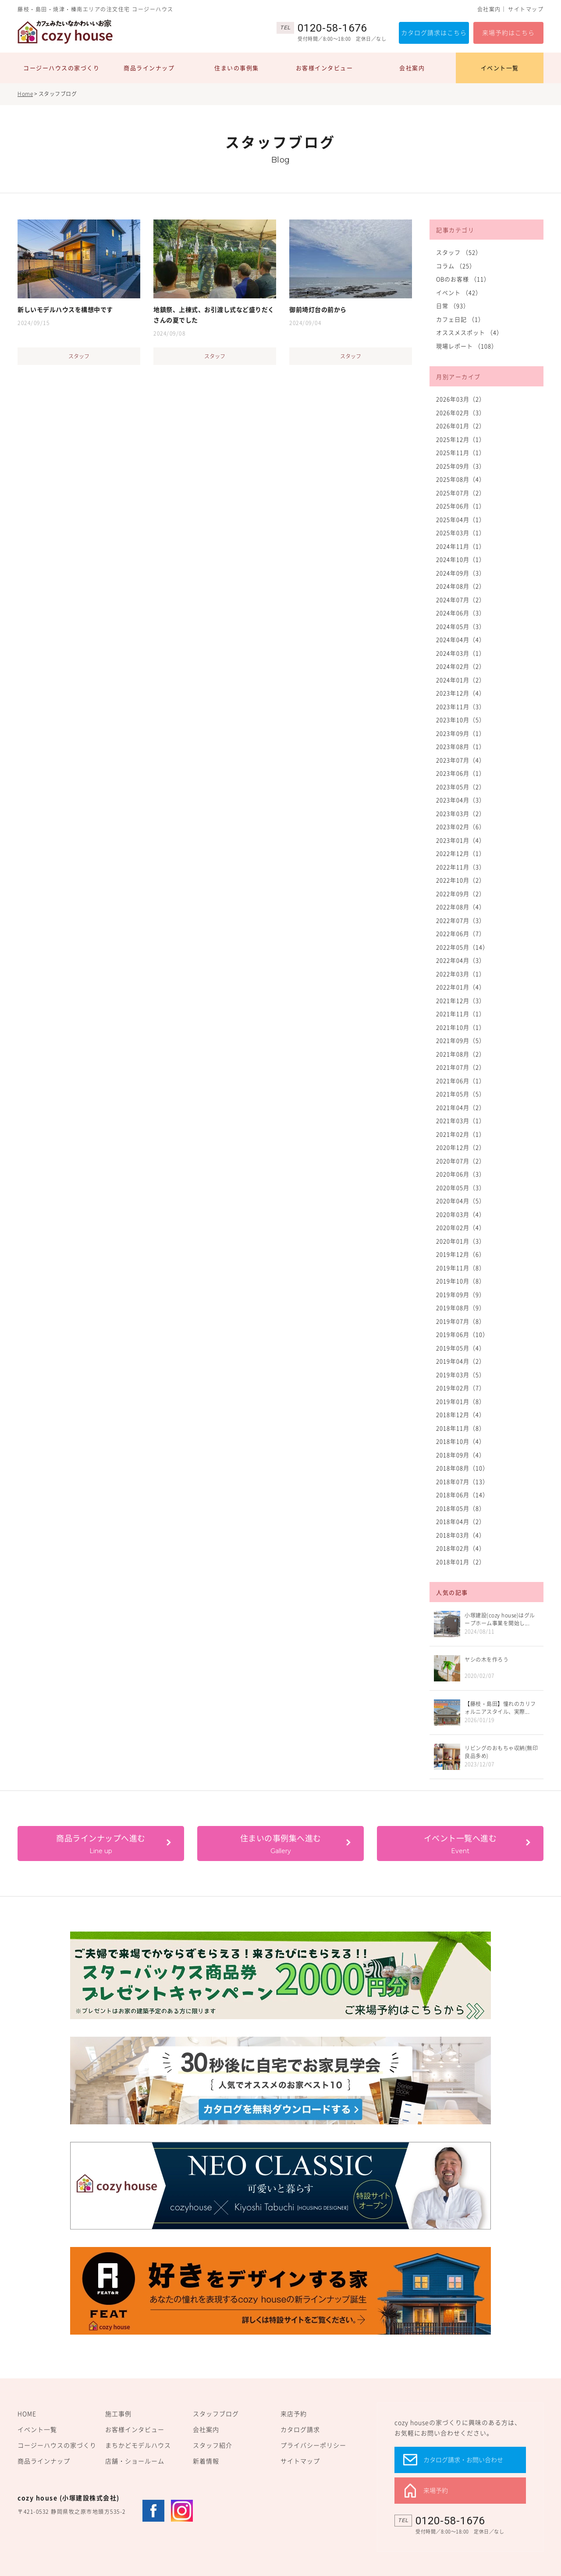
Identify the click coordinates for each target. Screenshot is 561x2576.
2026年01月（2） (460, 425)
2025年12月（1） (460, 439)
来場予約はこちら (508, 32)
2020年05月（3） (460, 1187)
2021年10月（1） (460, 1027)
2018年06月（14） (462, 1494)
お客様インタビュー (324, 68)
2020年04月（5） (460, 1200)
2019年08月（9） (460, 1307)
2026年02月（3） (460, 412)
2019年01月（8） (460, 1401)
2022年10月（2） (460, 880)
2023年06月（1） (460, 773)
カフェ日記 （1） (460, 319)
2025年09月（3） (460, 466)
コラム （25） (456, 266)
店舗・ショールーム (134, 2460)
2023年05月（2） (460, 786)
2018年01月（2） (460, 1561)
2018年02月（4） (460, 1548)
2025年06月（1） (460, 506)
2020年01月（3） (460, 1241)
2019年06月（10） (462, 1334)
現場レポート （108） (466, 346)
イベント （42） (459, 292)
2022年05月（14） (462, 947)
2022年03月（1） (460, 974)
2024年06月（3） (460, 613)
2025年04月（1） (460, 519)
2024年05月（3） (460, 626)
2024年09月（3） (460, 573)
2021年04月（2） (460, 1107)
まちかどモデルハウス (138, 2445)
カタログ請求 (300, 2429)
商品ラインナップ (149, 68)
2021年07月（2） (460, 1067)
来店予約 (293, 2413)
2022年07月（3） (460, 920)
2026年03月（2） (460, 399)
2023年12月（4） (460, 693)
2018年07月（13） (462, 1481)
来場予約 (435, 2490)
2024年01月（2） (460, 680)
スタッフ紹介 (212, 2445)
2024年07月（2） (460, 599)
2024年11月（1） (460, 546)
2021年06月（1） (460, 1080)
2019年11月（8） (460, 1267)
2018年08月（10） (462, 1468)
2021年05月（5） (460, 1094)
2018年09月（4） (460, 1455)
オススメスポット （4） (469, 332)
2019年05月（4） (460, 1348)
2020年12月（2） (460, 1147)
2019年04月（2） (460, 1361)
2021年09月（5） (460, 1040)
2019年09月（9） (460, 1294)
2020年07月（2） (460, 1161)
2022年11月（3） (460, 867)
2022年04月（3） (460, 960)
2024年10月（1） (460, 559)
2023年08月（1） (460, 746)
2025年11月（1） (460, 452)
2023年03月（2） (460, 813)
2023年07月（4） (460, 760)
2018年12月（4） (460, 1414)
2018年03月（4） (460, 1535)
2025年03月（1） (460, 532)
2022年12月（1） (460, 853)
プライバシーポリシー (313, 2445)
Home (25, 94)
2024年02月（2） (460, 666)
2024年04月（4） (460, 639)
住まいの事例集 (236, 68)
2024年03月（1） (460, 653)
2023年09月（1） (460, 733)
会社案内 (489, 9)
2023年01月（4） (460, 840)
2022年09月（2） (460, 893)
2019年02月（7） (460, 1388)
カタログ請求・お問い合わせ (463, 2459)
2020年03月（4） (460, 1214)
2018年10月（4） (460, 1441)
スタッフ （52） (459, 252)
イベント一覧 (500, 68)
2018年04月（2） (460, 1521)
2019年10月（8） (460, 1281)
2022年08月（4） (460, 906)
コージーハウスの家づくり (61, 68)
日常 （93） (452, 305)
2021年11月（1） (460, 1013)
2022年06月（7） (460, 933)
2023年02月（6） (460, 826)
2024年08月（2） (460, 586)
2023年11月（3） (460, 706)
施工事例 (118, 2413)
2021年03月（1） (460, 1120)
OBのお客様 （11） (463, 279)
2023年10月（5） (460, 719)
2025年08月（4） (460, 479)
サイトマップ (525, 9)
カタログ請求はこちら (434, 32)
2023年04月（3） (460, 800)
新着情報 (206, 2460)
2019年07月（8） (460, 1321)
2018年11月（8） (460, 1428)
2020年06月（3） (460, 1174)
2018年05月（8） (460, 1508)
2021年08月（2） (460, 1054)
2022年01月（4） (460, 987)
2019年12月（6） (460, 1254)
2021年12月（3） (460, 1000)
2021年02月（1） (460, 1134)
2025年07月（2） (460, 492)
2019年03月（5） (460, 1374)
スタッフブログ (216, 2413)
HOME (27, 2413)
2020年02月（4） (460, 1227)
